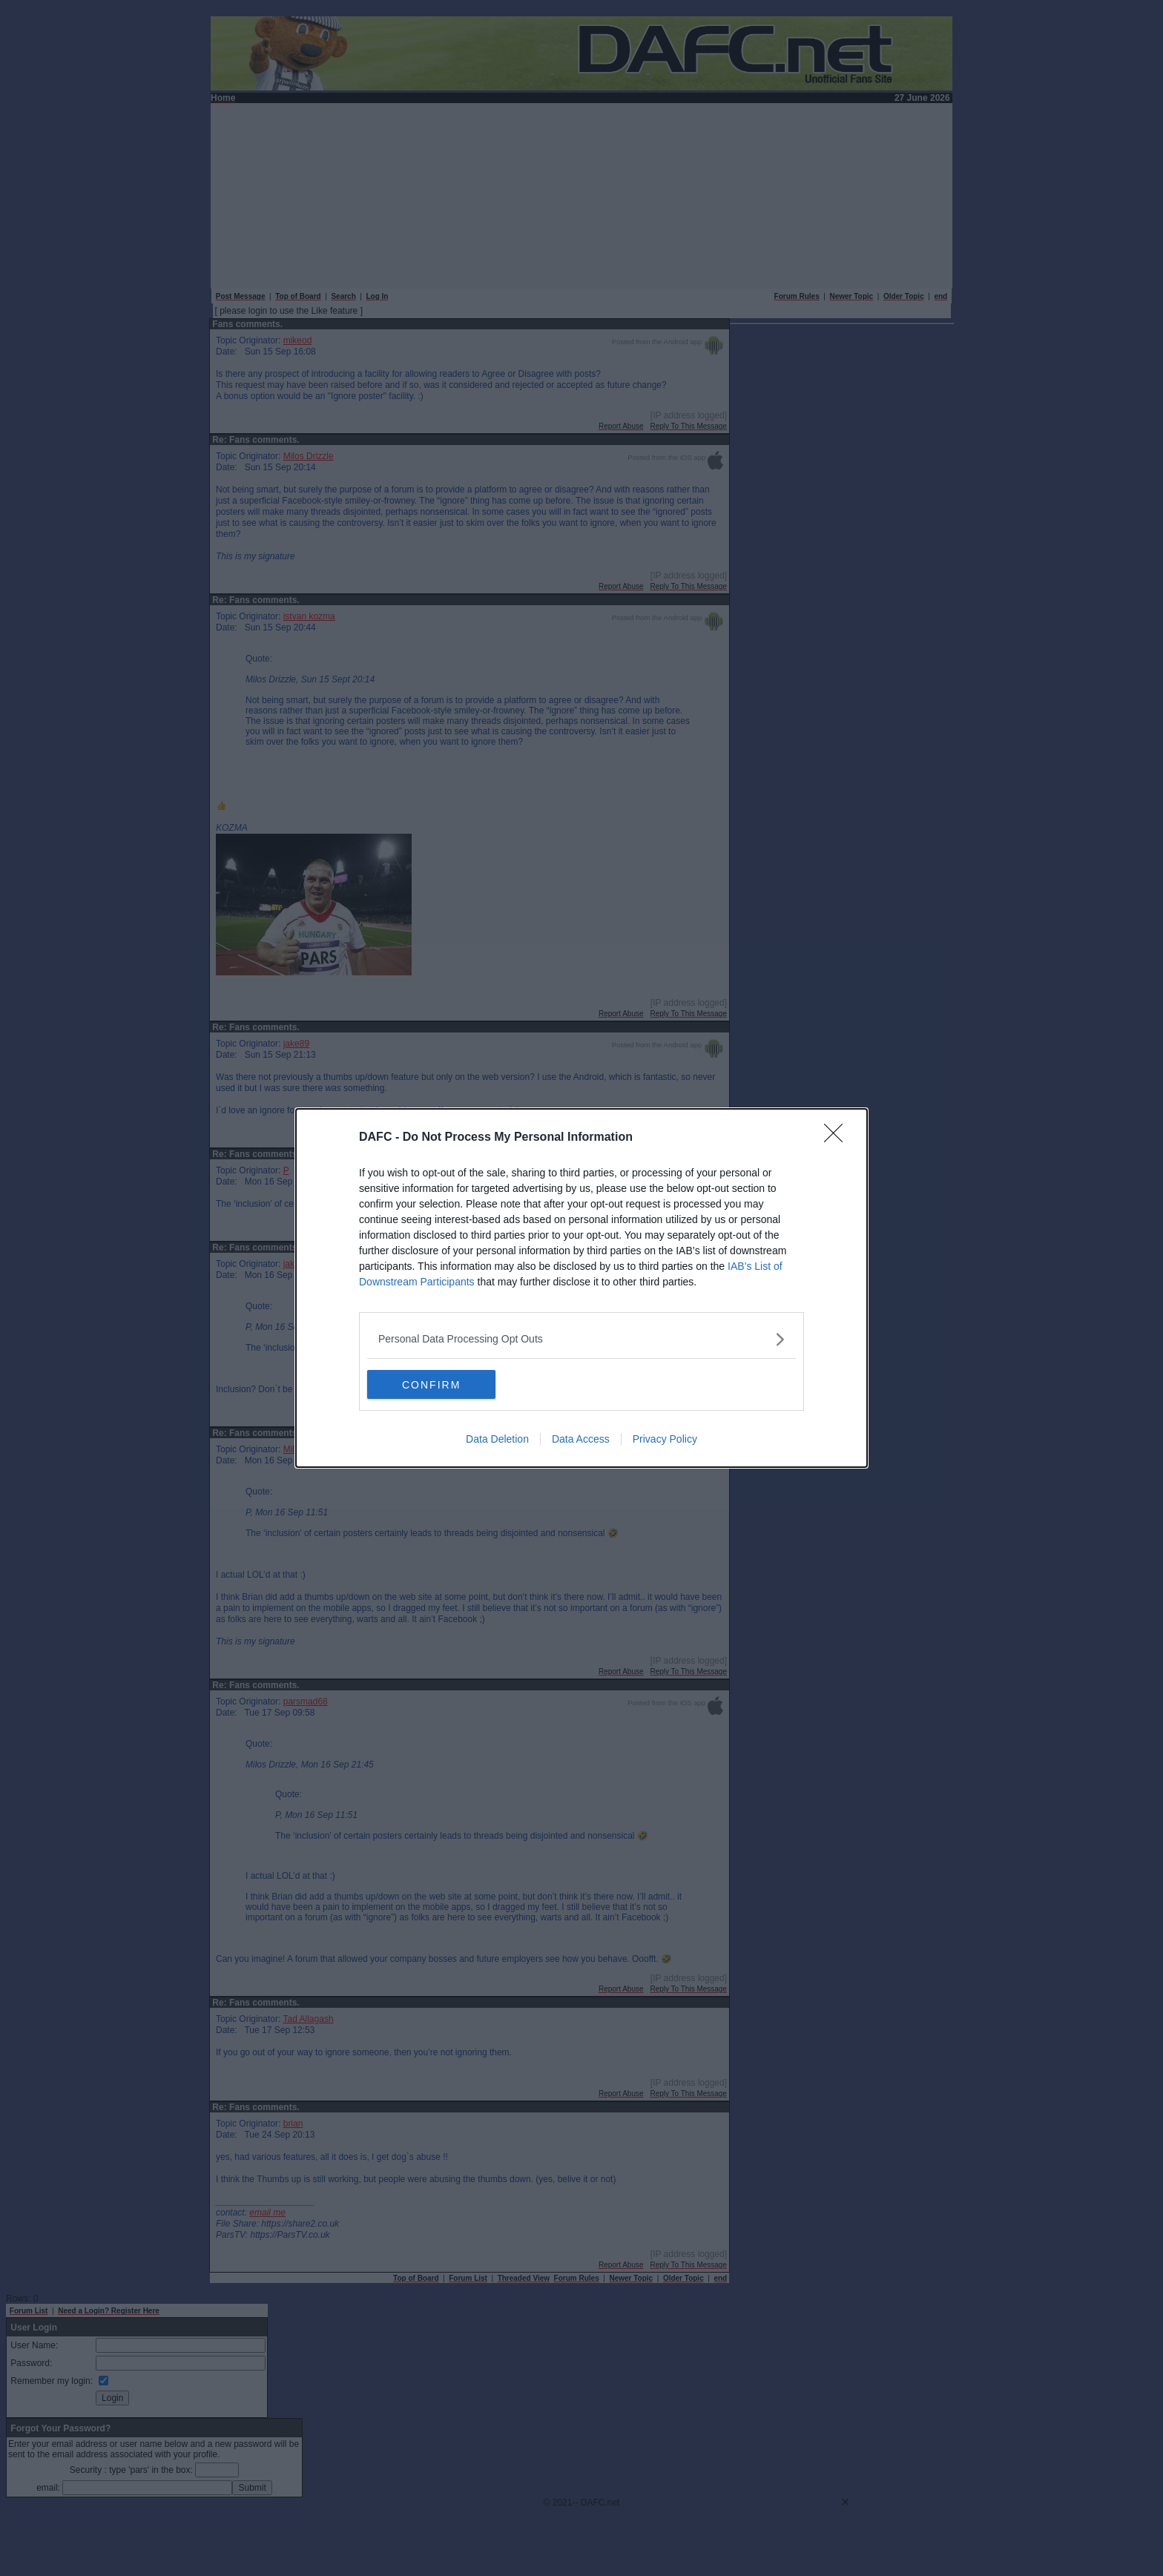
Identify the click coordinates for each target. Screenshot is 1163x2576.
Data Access (581, 1440)
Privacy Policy (665, 1440)
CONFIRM (437, 1384)
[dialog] (581, 1287)
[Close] (838, 1137)
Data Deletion (497, 1440)
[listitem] (581, 1338)
